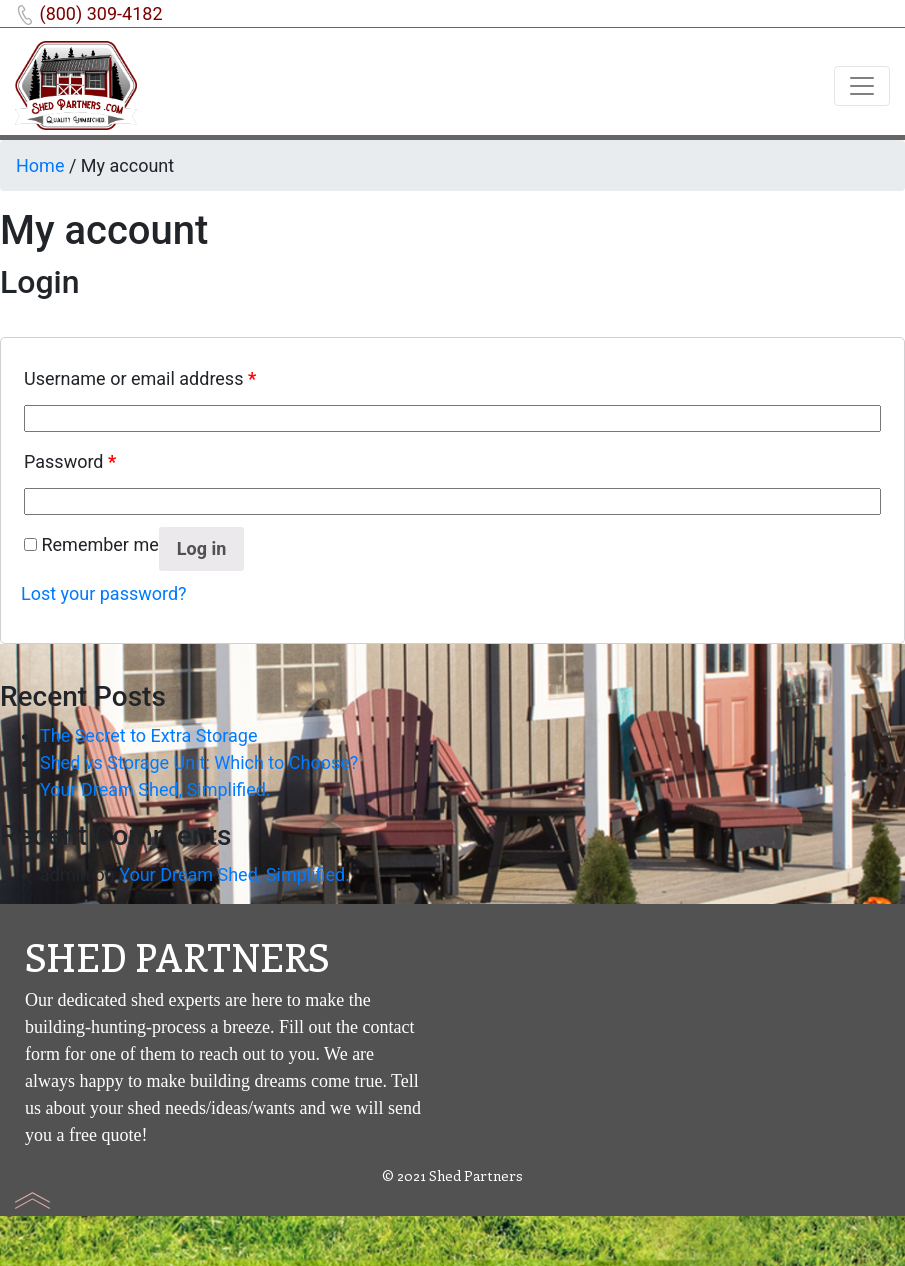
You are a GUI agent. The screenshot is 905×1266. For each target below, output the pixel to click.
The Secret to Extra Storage (149, 735)
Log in (202, 548)
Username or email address (140, 378)
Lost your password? (104, 593)
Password (70, 461)
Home (40, 165)
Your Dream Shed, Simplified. (155, 789)
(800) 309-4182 (100, 13)
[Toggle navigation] (862, 86)
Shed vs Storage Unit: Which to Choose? (199, 762)
